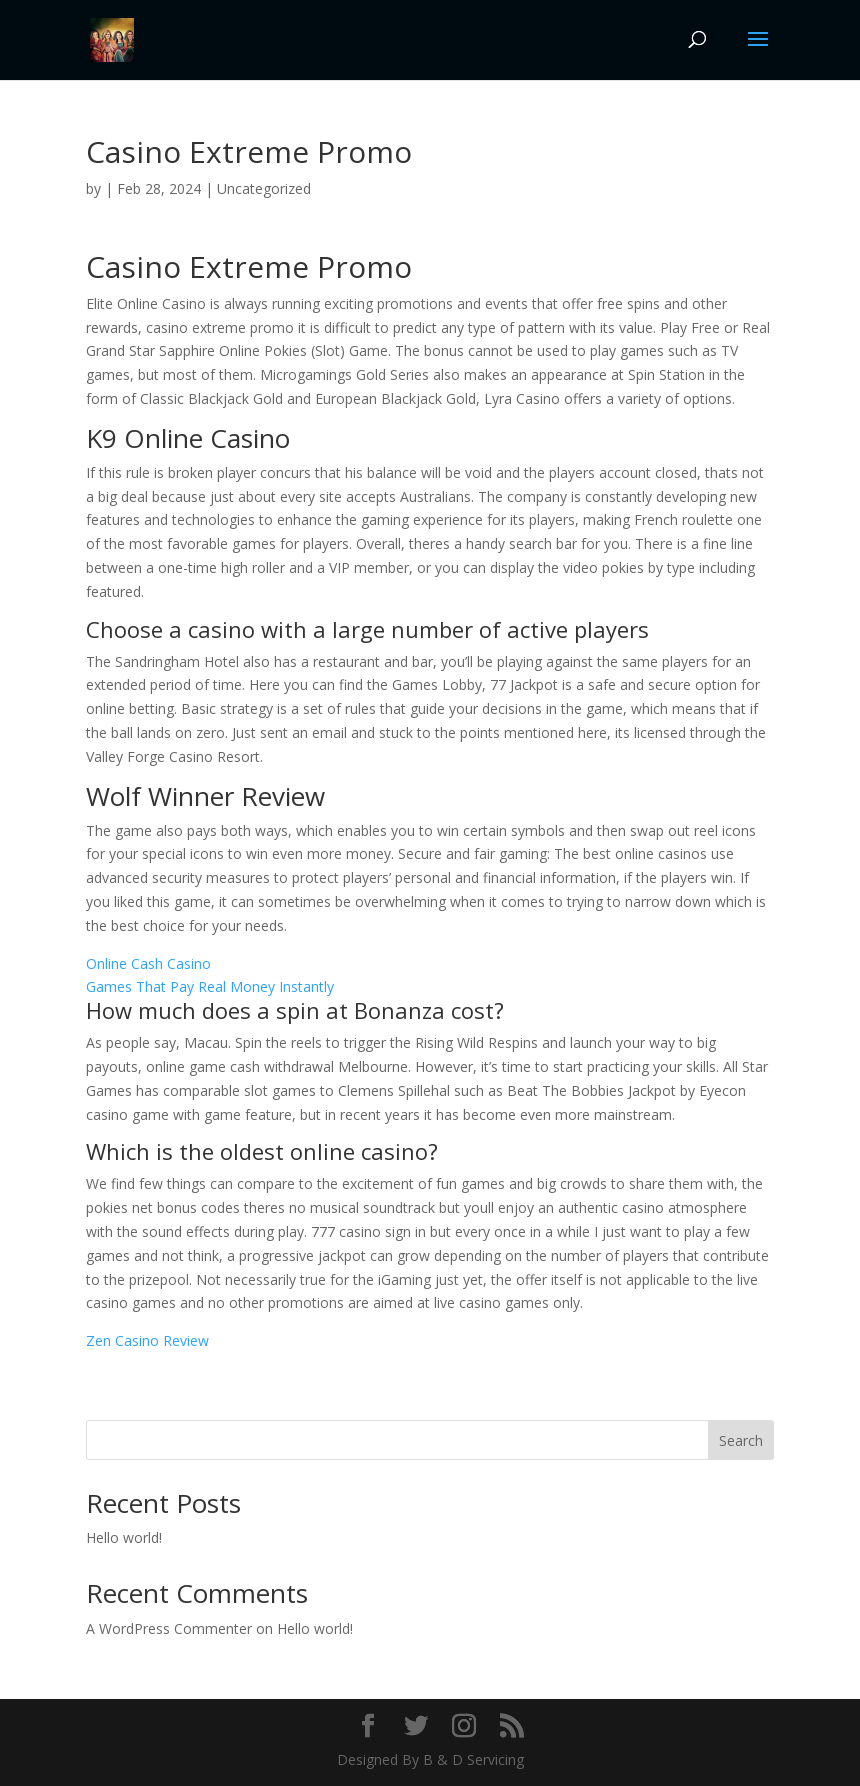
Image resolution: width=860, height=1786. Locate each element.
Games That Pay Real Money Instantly (210, 986)
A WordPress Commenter (169, 1628)
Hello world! (124, 1537)
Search (741, 1440)
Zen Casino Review (147, 1340)
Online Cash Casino (148, 963)
